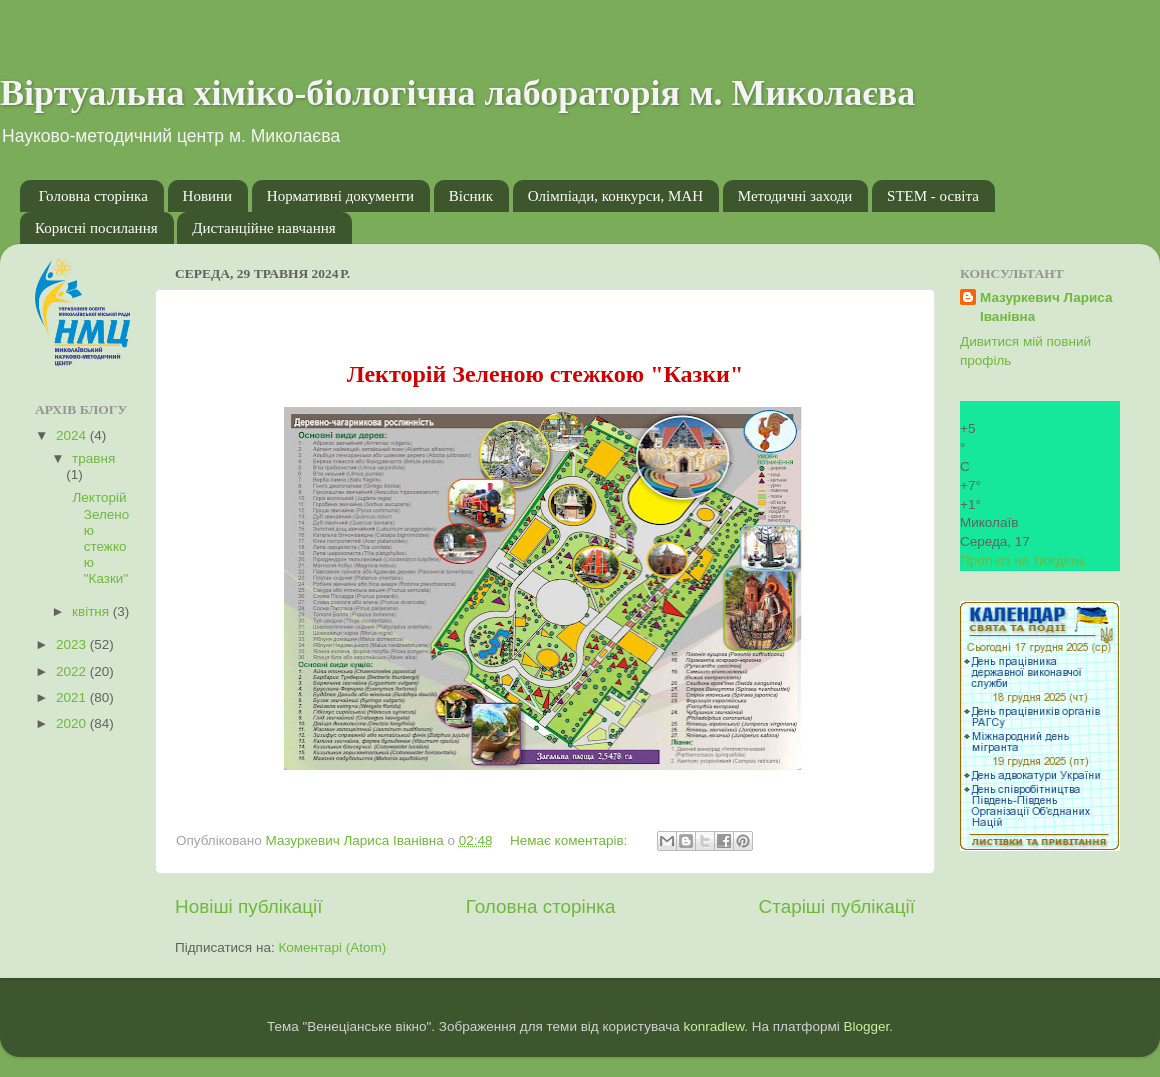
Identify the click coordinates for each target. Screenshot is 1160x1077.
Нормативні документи (340, 196)
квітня (92, 611)
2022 (73, 671)
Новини (208, 196)
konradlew (713, 1026)
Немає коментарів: (570, 840)
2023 (73, 644)
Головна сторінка (93, 196)
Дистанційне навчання (263, 228)
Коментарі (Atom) (332, 947)
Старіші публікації (837, 906)
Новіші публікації (249, 906)
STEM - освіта (933, 196)
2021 (73, 697)
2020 (73, 723)
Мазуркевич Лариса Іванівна (1046, 307)
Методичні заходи (795, 196)
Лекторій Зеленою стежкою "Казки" (99, 538)
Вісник (471, 196)
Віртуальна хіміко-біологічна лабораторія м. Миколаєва (457, 93)
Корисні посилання (96, 228)
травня (93, 458)
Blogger (867, 1026)
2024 (73, 435)
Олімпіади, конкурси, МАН (615, 196)
